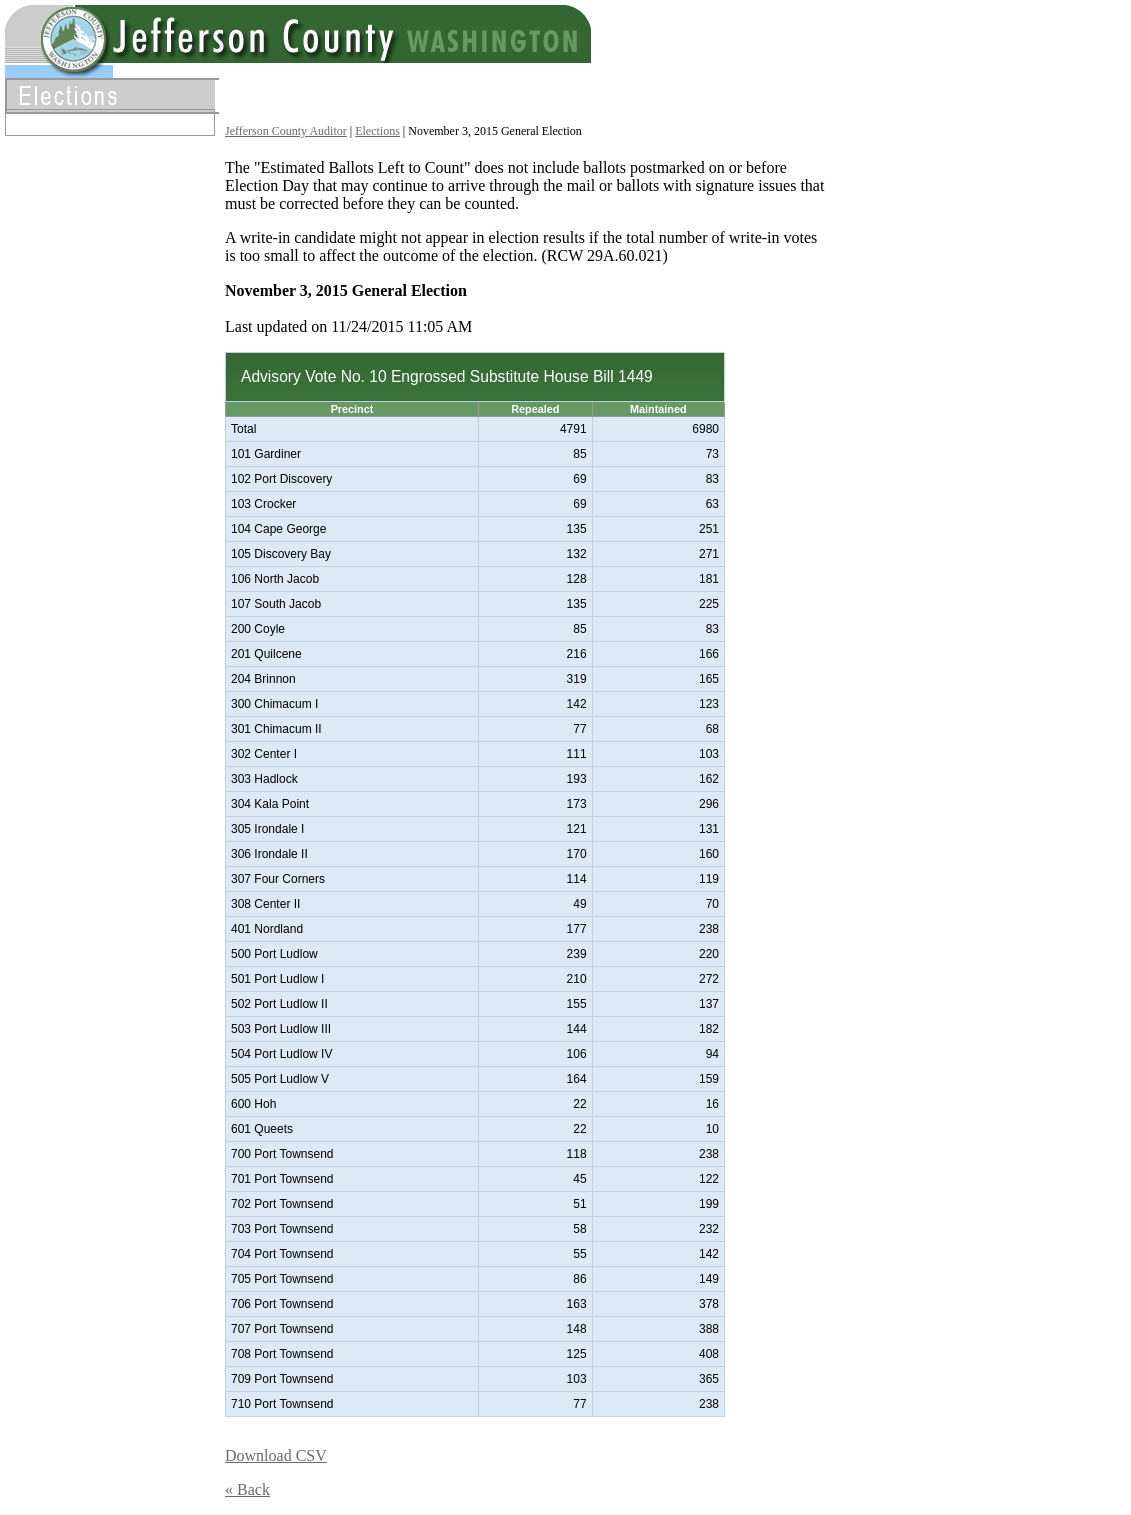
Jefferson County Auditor (286, 131)
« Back (247, 1489)
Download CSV (276, 1455)
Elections (377, 131)
